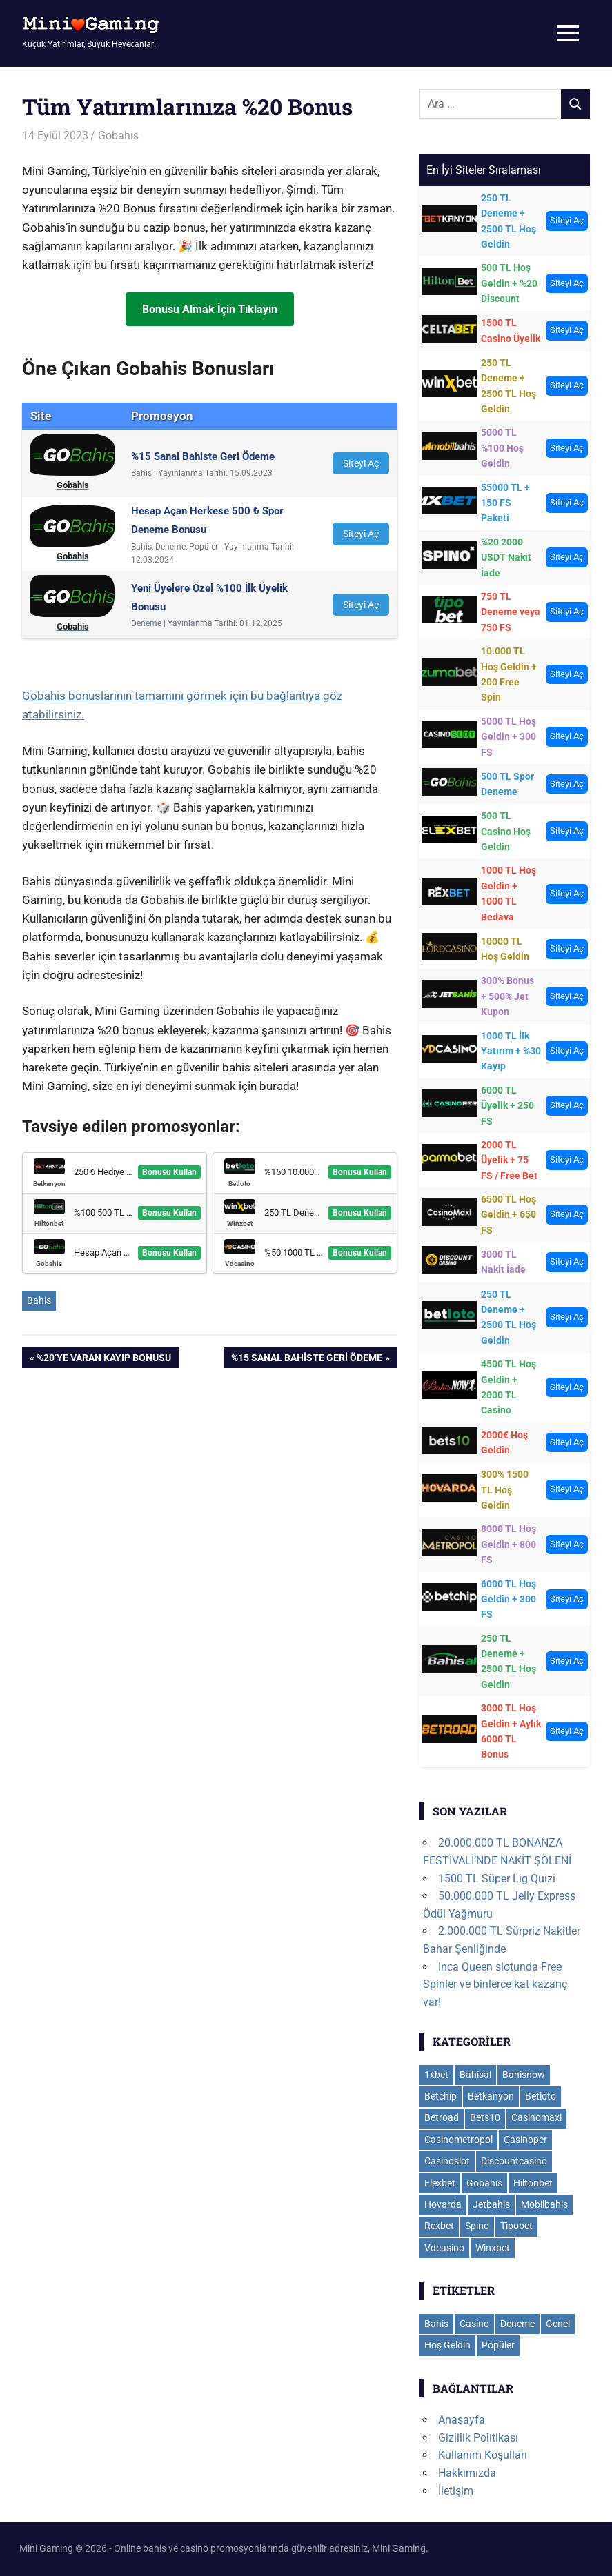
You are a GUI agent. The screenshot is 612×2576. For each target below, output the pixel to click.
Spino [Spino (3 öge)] (477, 2225)
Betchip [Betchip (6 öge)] (440, 2096)
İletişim (455, 2490)
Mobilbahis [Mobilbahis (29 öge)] (544, 2204)
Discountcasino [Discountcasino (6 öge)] (514, 2160)
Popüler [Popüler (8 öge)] (498, 2345)
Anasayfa (461, 2419)
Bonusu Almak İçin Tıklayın (209, 309)
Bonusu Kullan (169, 1172)
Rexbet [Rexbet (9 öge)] (439, 2225)
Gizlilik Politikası (478, 2437)
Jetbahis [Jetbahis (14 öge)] (491, 2204)
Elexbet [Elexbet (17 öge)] (439, 2182)
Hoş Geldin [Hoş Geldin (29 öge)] (447, 2345)
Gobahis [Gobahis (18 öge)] (484, 2182)
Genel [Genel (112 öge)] (558, 2323)
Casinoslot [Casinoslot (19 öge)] (447, 2160)
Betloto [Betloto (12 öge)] (540, 2096)
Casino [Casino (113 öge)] (474, 2323)
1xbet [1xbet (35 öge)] (436, 2074)
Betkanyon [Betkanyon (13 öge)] (491, 2096)
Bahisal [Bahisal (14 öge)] (475, 2074)
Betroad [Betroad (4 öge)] (441, 2117)
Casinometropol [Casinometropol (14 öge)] (458, 2139)
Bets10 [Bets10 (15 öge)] (485, 2117)
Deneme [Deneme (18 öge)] (517, 2323)
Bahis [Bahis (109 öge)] (436, 2323)
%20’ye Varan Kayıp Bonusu (103, 1359)
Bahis (39, 1300)
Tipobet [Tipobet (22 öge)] (516, 2225)
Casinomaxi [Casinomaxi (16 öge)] (536, 2117)
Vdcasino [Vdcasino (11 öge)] (444, 2247)
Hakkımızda (467, 2472)
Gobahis (118, 135)
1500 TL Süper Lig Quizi (496, 1878)
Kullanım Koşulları (482, 2455)
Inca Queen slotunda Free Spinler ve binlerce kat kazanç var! (495, 1984)
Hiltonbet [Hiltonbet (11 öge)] (533, 2182)
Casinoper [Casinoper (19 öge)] (525, 2139)
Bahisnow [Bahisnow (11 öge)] (523, 2074)
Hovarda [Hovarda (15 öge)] (443, 2204)
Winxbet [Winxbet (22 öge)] (492, 2247)
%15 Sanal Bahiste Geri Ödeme (306, 1359)
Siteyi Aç (361, 463)
